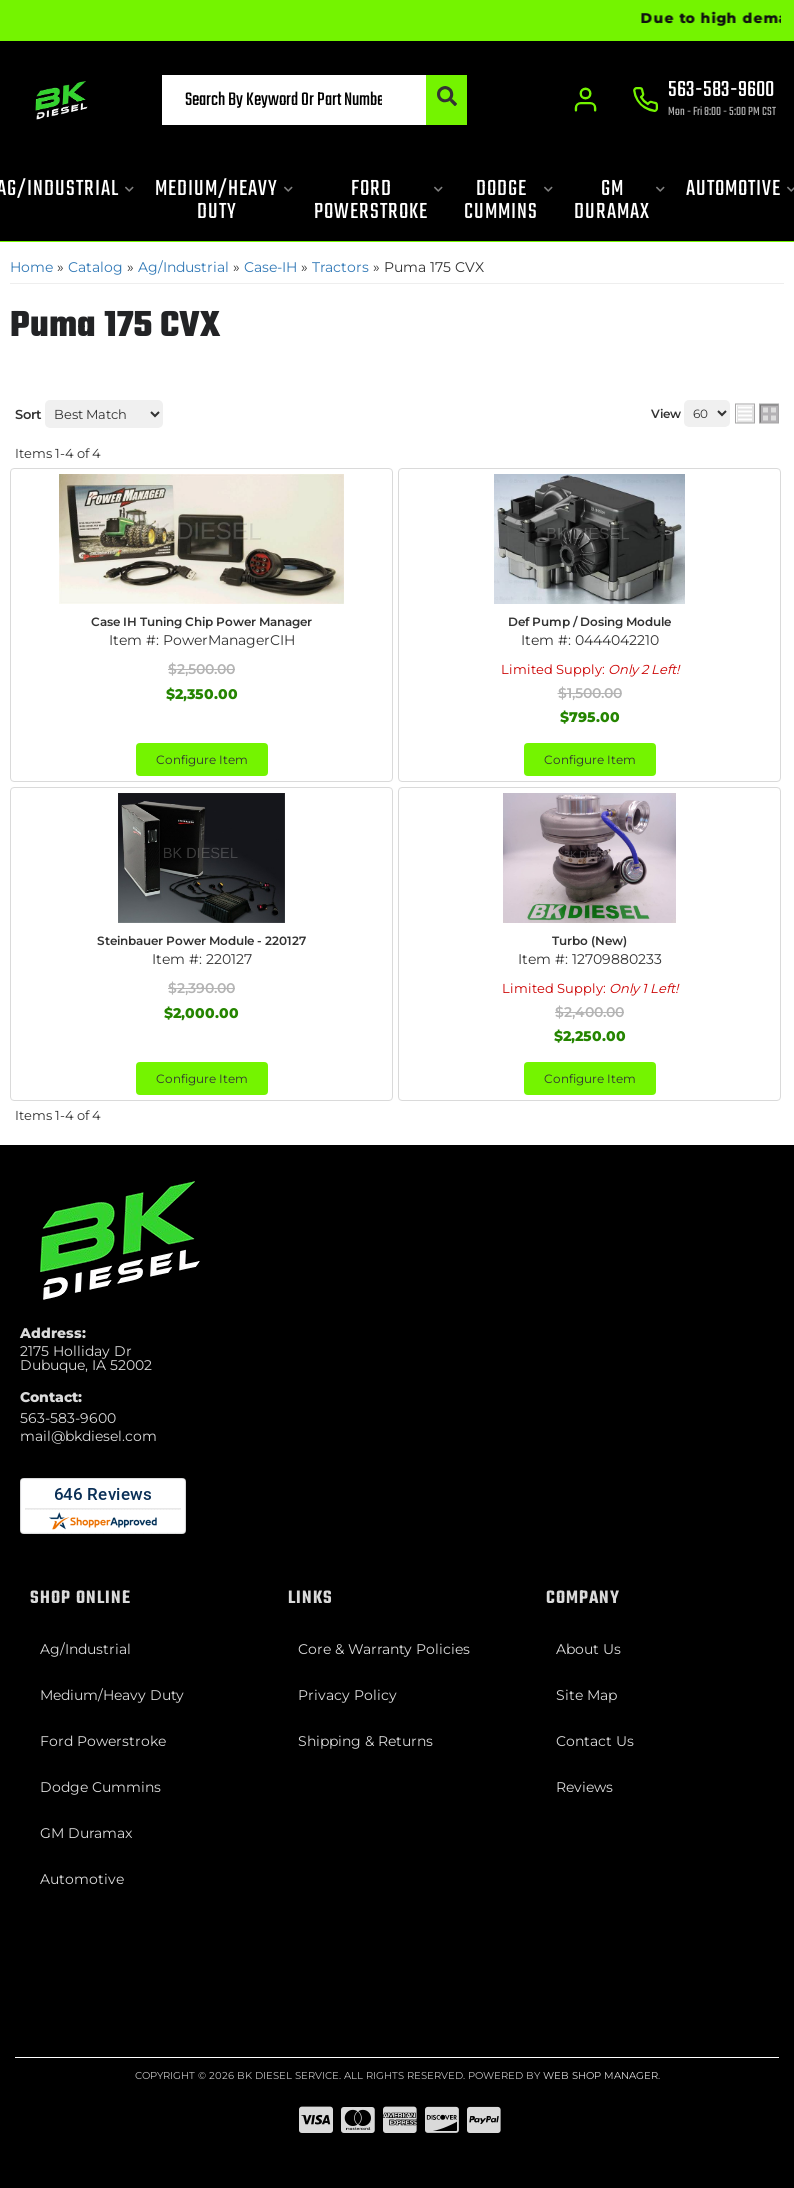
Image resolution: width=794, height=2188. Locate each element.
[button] (314, 100)
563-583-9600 (68, 1418)
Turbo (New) (589, 940)
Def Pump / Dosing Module (589, 621)
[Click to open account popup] (586, 100)
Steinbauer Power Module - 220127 (201, 940)
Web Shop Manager (600, 2075)
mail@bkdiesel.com (88, 1436)
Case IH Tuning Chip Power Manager (201, 621)
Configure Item (202, 759)
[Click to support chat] (704, 101)
